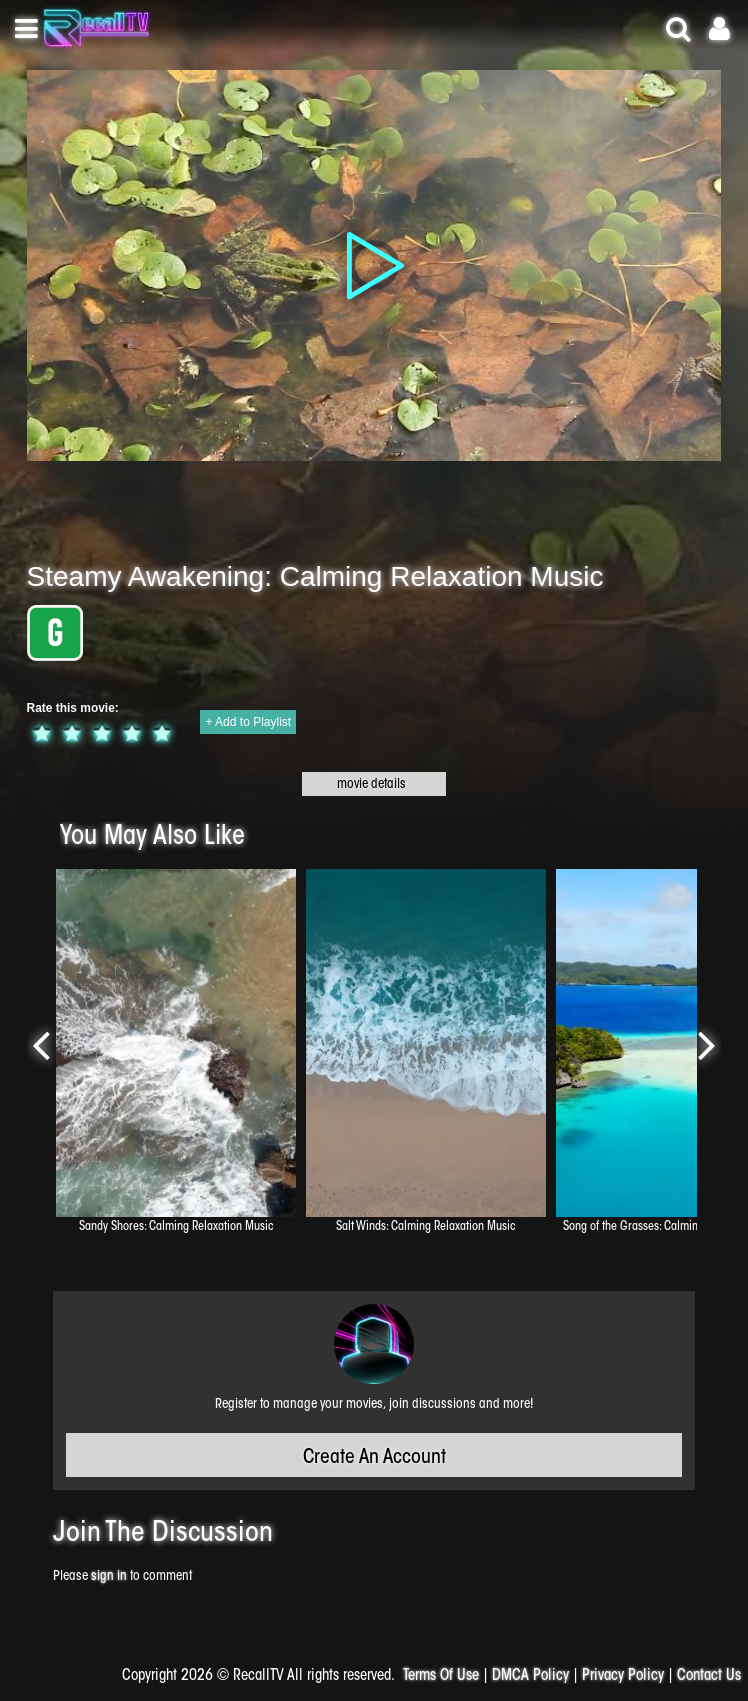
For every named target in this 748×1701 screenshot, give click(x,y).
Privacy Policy (623, 1676)
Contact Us (709, 1676)
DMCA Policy (530, 1676)
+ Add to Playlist (248, 722)
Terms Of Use (441, 1676)
